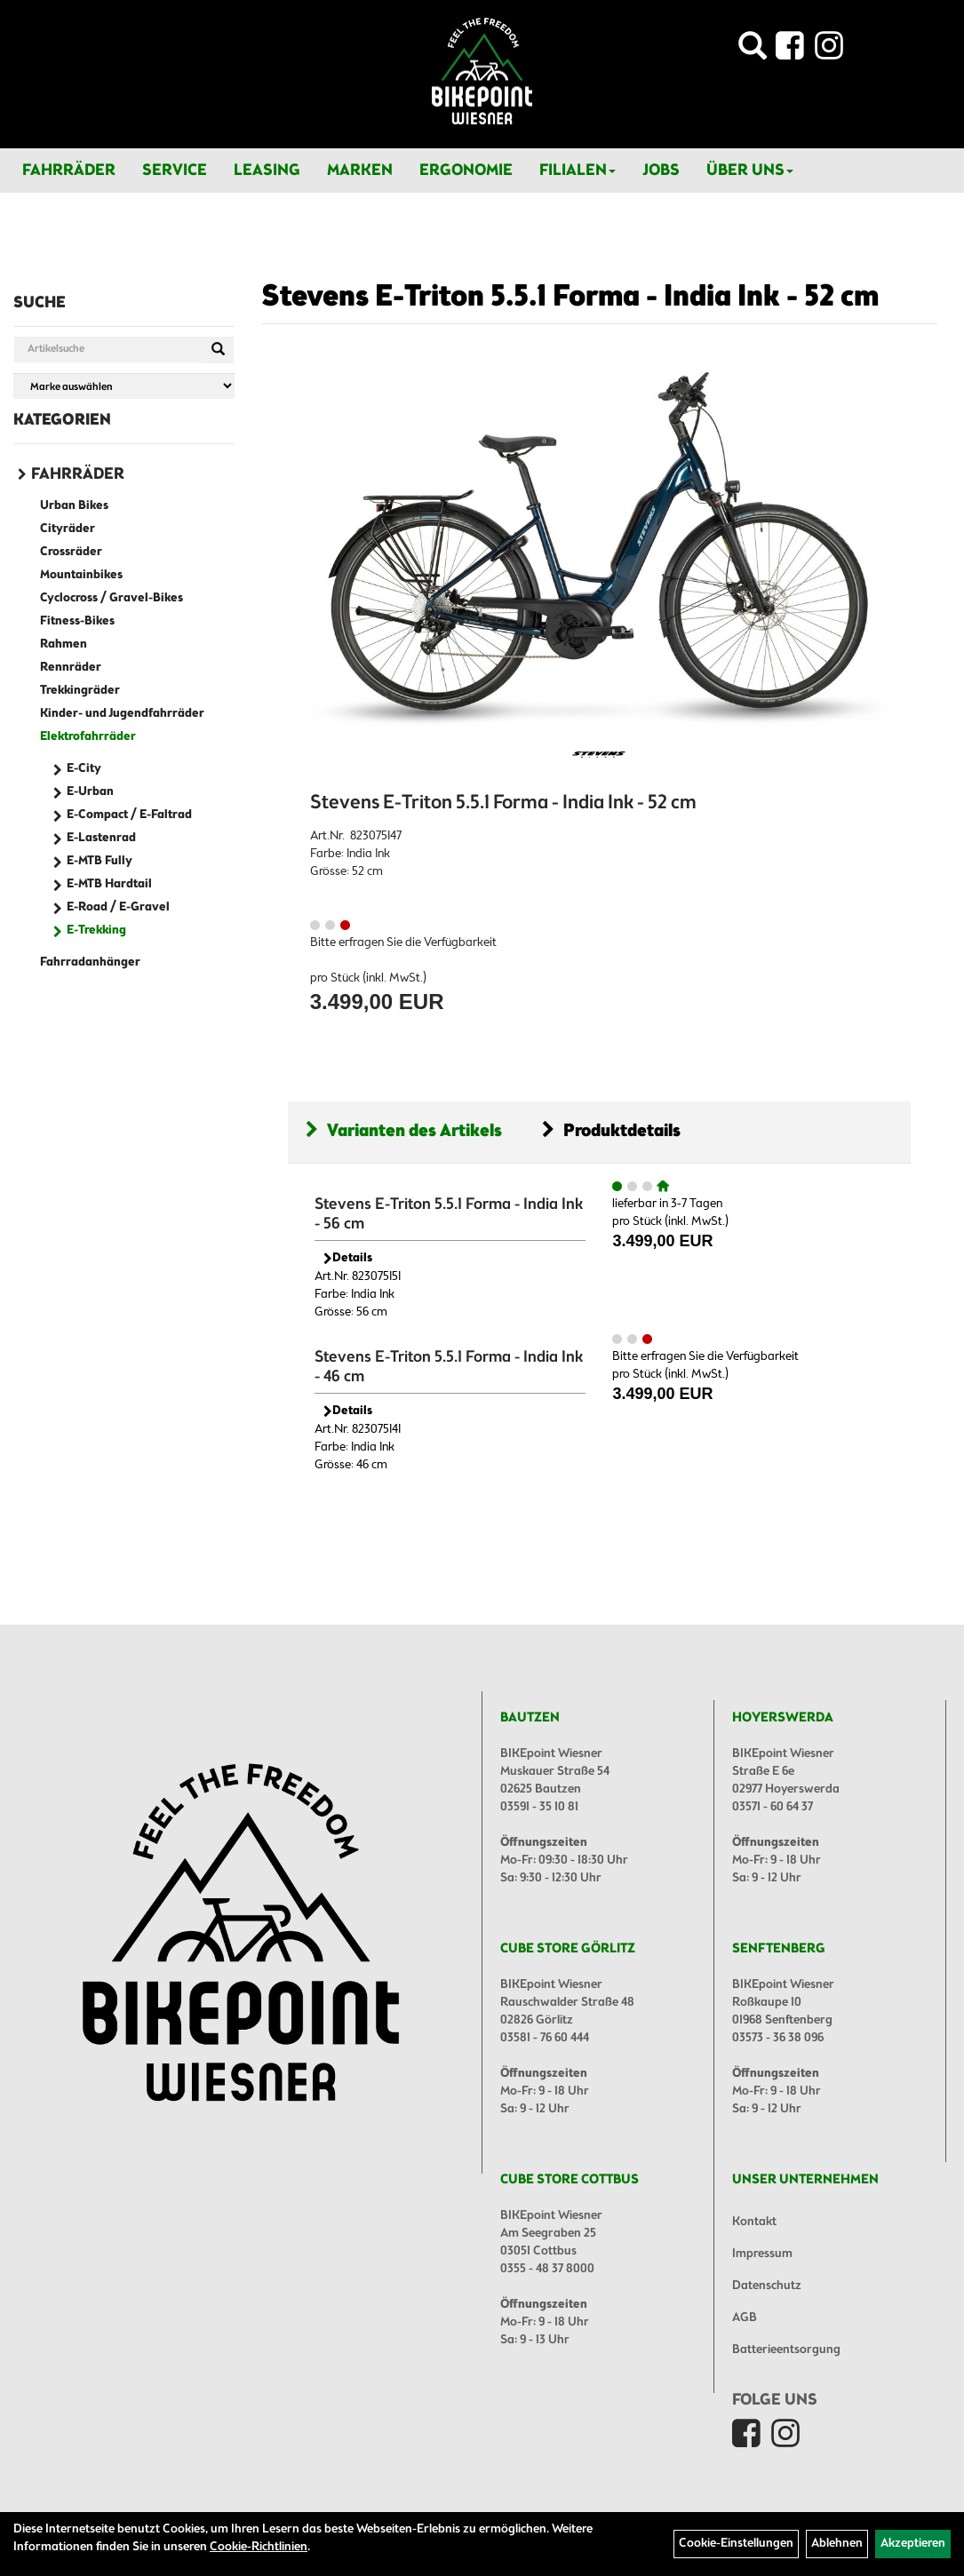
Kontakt (754, 2222)
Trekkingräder (80, 690)
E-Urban (90, 791)
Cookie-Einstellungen (736, 2543)
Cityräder (67, 529)
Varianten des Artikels (404, 1131)
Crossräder (71, 552)
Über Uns (749, 170)
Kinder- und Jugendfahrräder (122, 713)
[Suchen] (218, 350)
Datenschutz (766, 2286)
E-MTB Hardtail (109, 884)
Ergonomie (466, 170)
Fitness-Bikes (77, 621)
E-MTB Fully (99, 861)
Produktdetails (611, 1131)
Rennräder (70, 667)
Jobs (661, 170)
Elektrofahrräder (88, 736)
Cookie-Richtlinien (258, 2547)
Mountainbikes (81, 575)
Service (174, 170)
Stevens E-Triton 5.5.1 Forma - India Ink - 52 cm (570, 297)
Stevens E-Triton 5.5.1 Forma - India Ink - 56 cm (449, 1214)
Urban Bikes (74, 505)
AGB (744, 2318)
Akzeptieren (912, 2543)
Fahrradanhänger (90, 962)
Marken (360, 170)
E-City (84, 768)
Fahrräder (69, 170)
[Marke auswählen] (124, 386)
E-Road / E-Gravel (118, 907)
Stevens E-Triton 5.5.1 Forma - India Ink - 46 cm (449, 1367)
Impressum (762, 2254)
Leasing (267, 170)
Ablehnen (837, 2543)
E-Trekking (96, 930)
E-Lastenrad (101, 838)
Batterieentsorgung (786, 2349)
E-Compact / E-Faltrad (129, 815)
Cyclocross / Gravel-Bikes (111, 598)
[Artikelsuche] (752, 51)
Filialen (577, 170)
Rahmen (63, 644)
